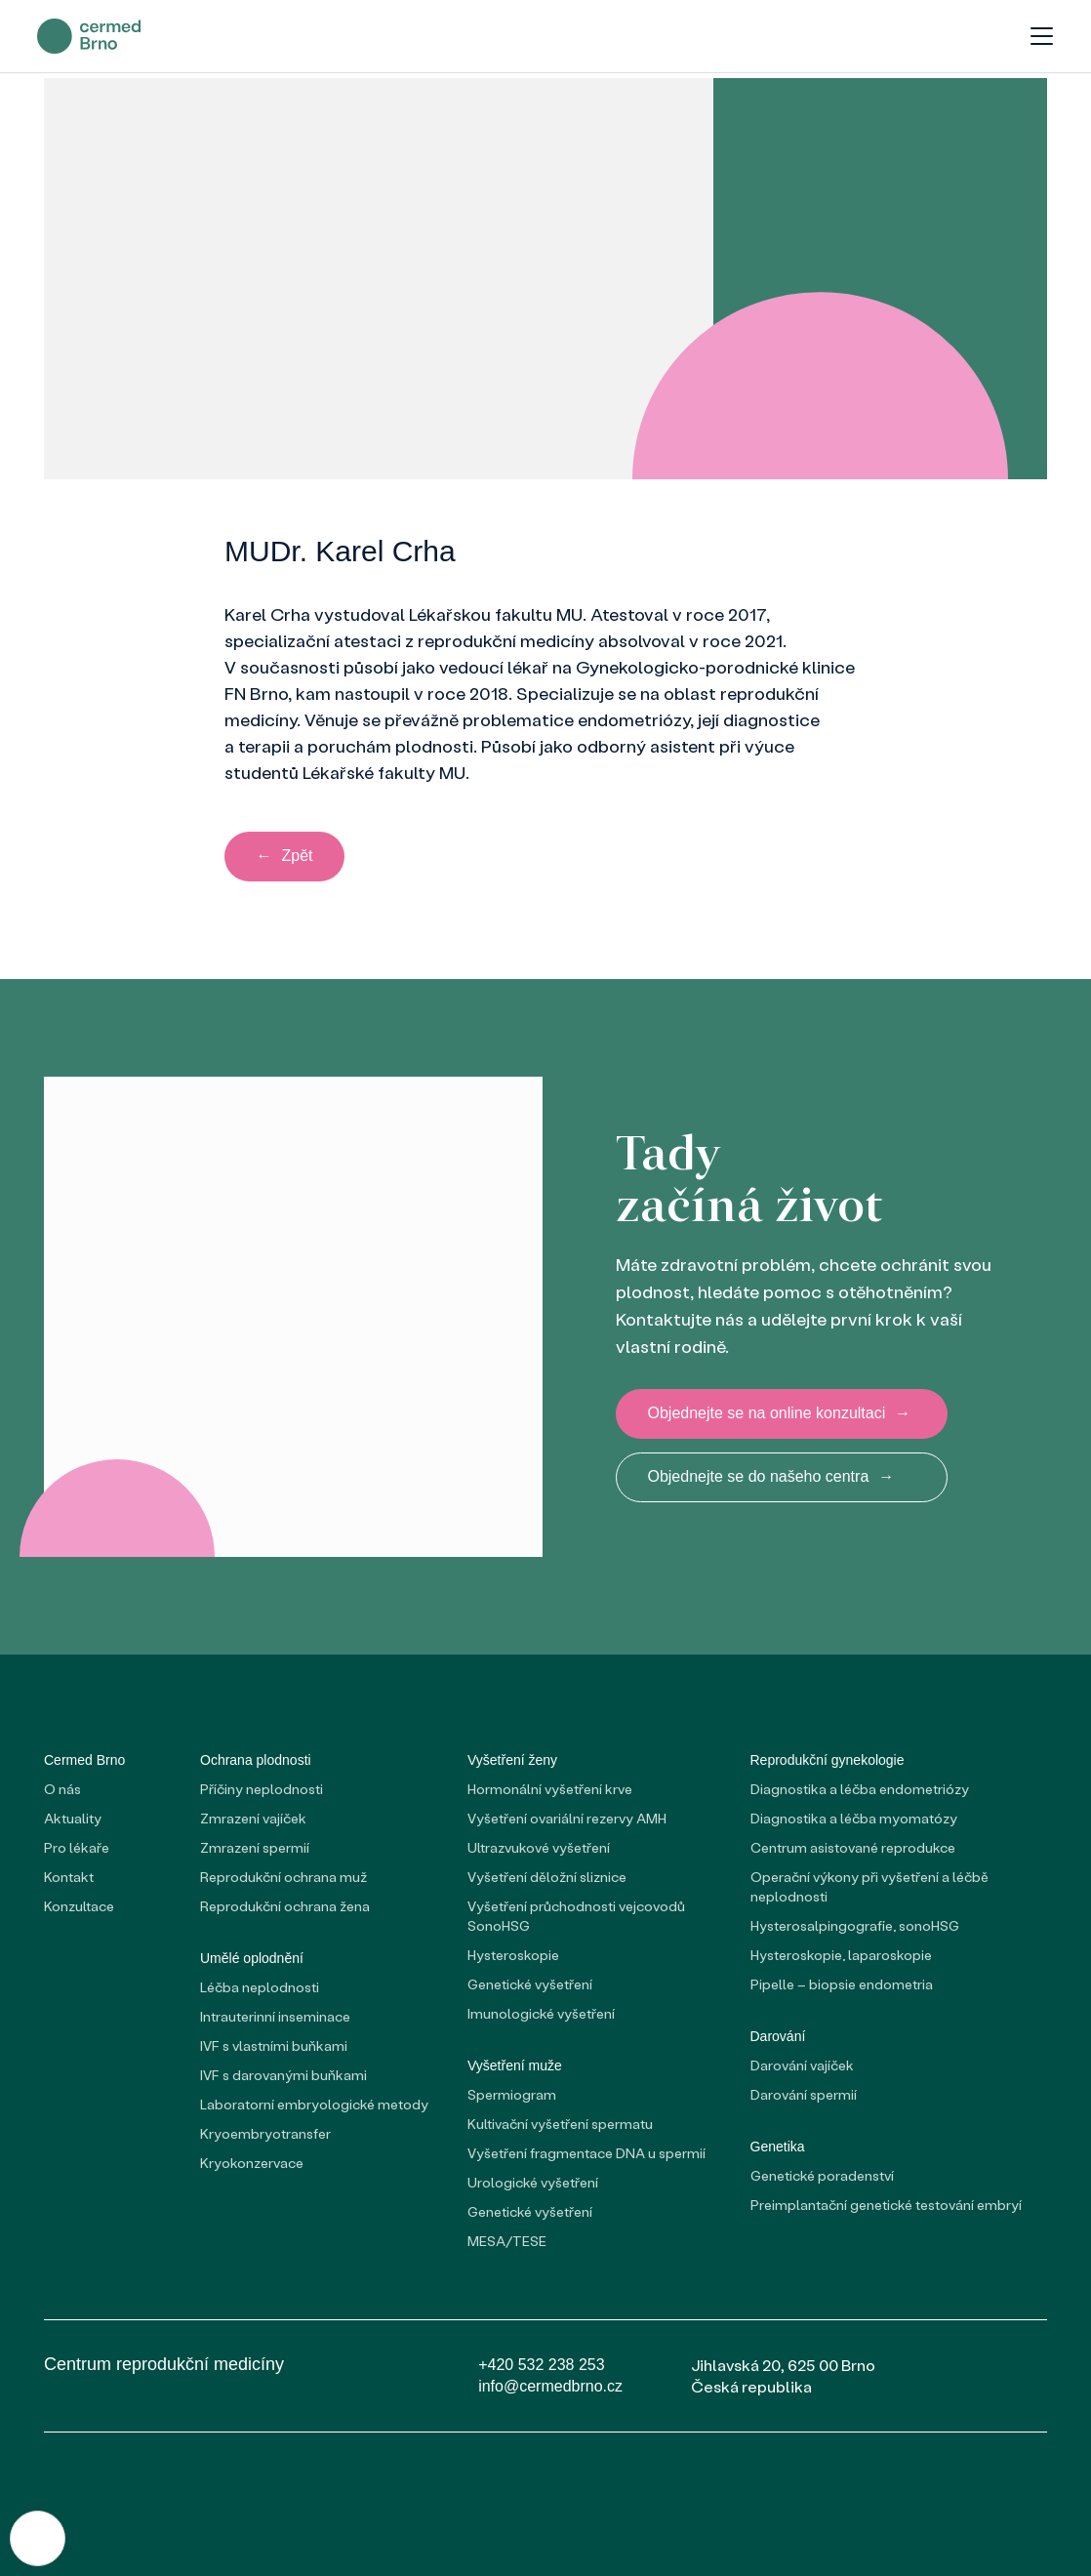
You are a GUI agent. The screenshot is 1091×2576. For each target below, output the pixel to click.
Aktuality (72, 1819)
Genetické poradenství (822, 2176)
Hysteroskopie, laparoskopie (841, 1955)
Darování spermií (803, 2095)
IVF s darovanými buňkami (283, 2075)
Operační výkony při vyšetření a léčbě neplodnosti (869, 1887)
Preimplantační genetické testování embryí (886, 2205)
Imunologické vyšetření (541, 2014)
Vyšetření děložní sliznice (546, 1877)
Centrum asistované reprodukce (852, 1848)
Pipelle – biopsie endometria (841, 1985)
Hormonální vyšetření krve (549, 1789)
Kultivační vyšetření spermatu (560, 2124)
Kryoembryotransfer (265, 2134)
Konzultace (79, 1907)
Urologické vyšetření (532, 2183)
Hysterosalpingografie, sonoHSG (854, 1926)
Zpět (285, 858)
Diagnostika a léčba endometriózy (859, 1789)
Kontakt (69, 1877)
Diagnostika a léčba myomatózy (853, 1819)
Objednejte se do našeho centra (771, 1479)
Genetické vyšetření (529, 1985)
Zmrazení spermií (254, 1848)
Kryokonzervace (251, 2163)
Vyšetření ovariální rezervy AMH (567, 1819)
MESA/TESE (506, 2241)
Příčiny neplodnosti (261, 1789)
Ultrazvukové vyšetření (538, 1848)
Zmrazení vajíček (253, 1819)
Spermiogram (511, 2095)
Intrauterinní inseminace (275, 2017)
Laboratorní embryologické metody (314, 2105)
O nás (62, 1789)
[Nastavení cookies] (39, 2537)
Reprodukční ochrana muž (283, 1877)
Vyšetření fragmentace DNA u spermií (586, 2154)
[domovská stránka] (95, 39)
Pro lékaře (76, 1848)
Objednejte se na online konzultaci (779, 1414)
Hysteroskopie (513, 1955)
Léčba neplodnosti (259, 1988)
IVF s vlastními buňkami (273, 2046)
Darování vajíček (802, 2066)
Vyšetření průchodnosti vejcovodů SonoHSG (576, 1917)
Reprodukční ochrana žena (285, 1907)
